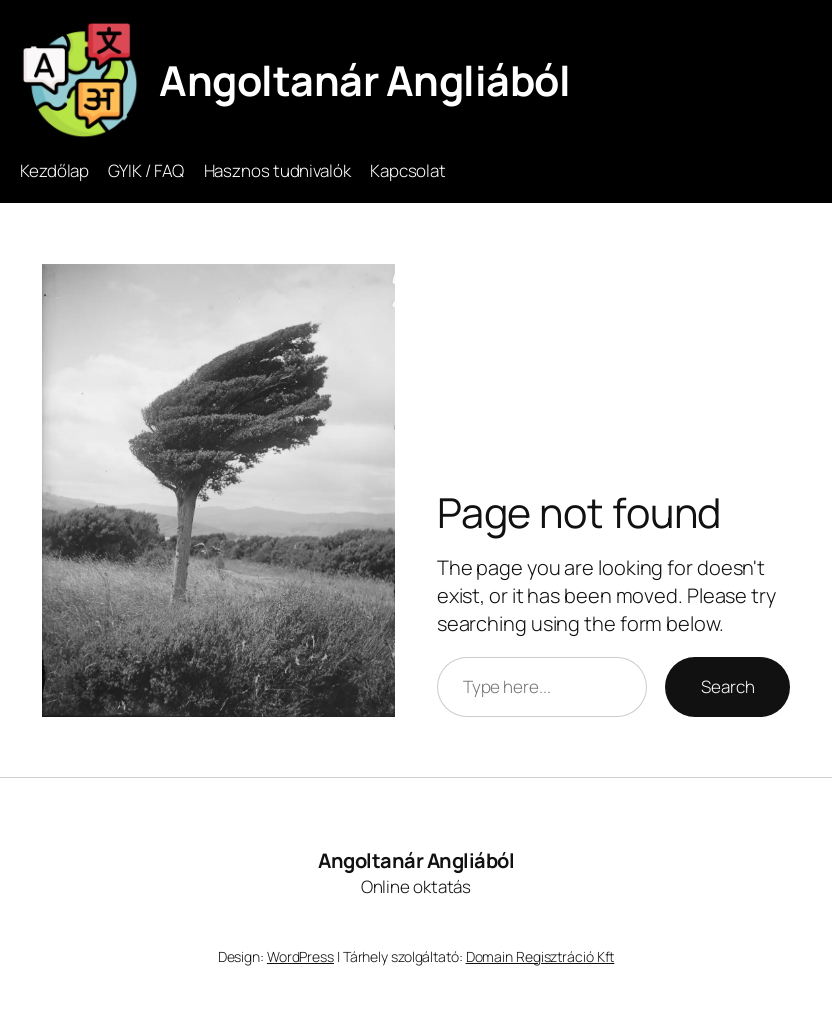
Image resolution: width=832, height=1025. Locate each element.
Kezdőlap (54, 170)
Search (727, 686)
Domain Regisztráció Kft (540, 956)
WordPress (300, 956)
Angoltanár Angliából (364, 80)
